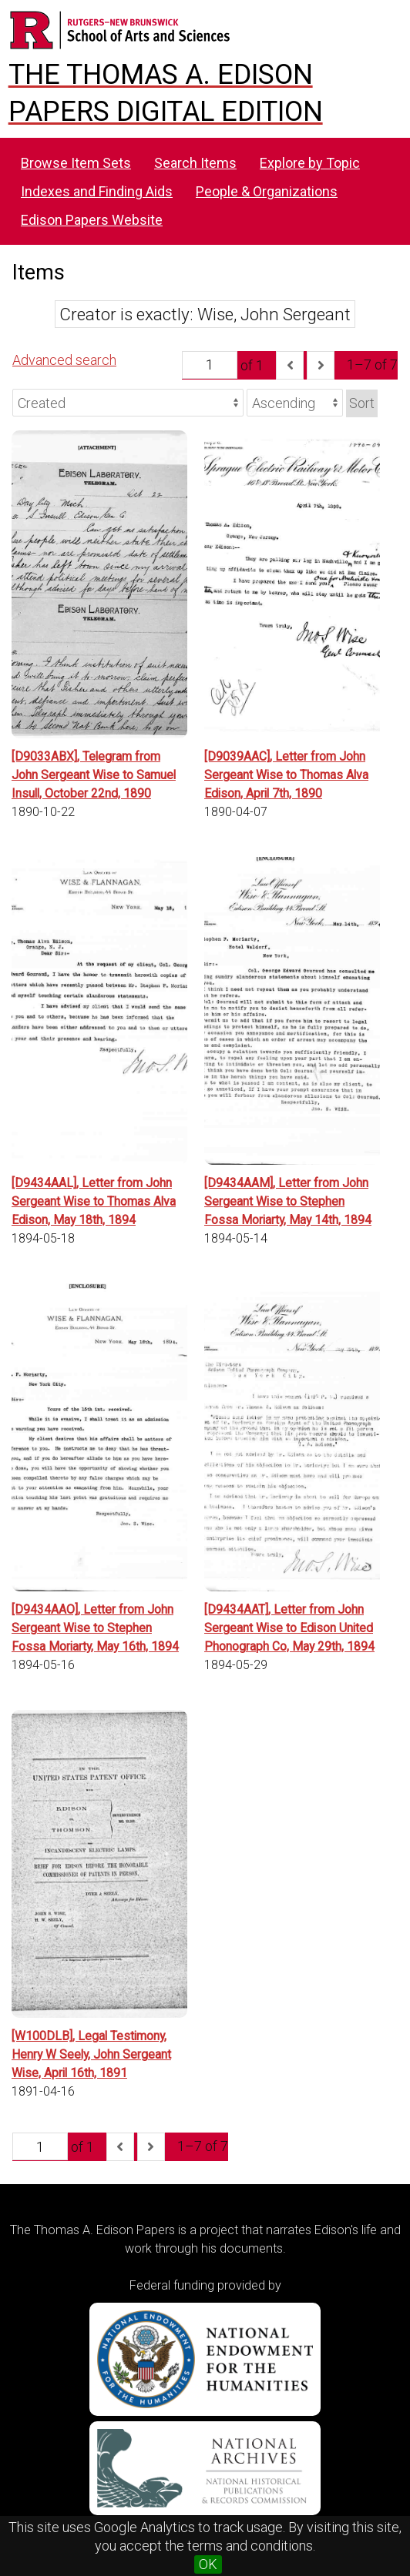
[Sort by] (128, 403)
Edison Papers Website (92, 220)
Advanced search (64, 360)
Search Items (195, 163)
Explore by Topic (310, 163)
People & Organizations (267, 191)
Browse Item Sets (76, 163)
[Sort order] (295, 403)
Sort (362, 403)
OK (208, 2564)
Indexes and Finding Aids (97, 191)
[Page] (209, 365)
